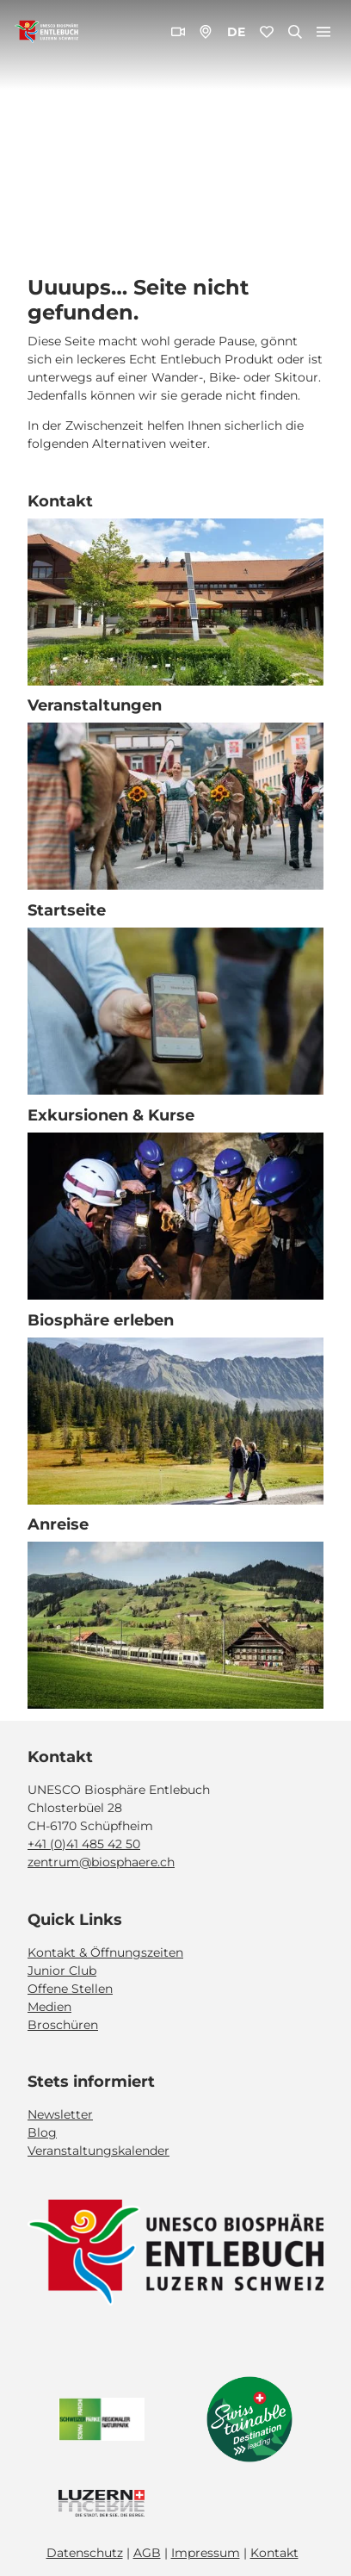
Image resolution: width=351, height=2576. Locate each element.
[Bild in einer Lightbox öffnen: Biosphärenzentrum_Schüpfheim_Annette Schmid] (175, 601)
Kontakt (274, 2552)
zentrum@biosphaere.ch (101, 1862)
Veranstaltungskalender (98, 2150)
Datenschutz (84, 2552)
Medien (49, 2006)
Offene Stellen (70, 1988)
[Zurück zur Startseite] (46, 32)
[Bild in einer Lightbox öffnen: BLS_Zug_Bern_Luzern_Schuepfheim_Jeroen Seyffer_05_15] (175, 1625)
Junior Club (62, 1969)
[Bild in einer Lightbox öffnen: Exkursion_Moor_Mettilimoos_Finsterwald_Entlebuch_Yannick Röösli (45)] (175, 1011)
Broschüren (63, 2024)
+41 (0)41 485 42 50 (84, 1844)
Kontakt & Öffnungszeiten (105, 1951)
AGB (147, 2552)
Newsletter (60, 2114)
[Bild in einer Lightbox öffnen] (175, 2253)
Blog (42, 2132)
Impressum (205, 2552)
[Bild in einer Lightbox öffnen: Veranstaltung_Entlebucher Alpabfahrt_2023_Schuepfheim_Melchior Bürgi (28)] (175, 806)
